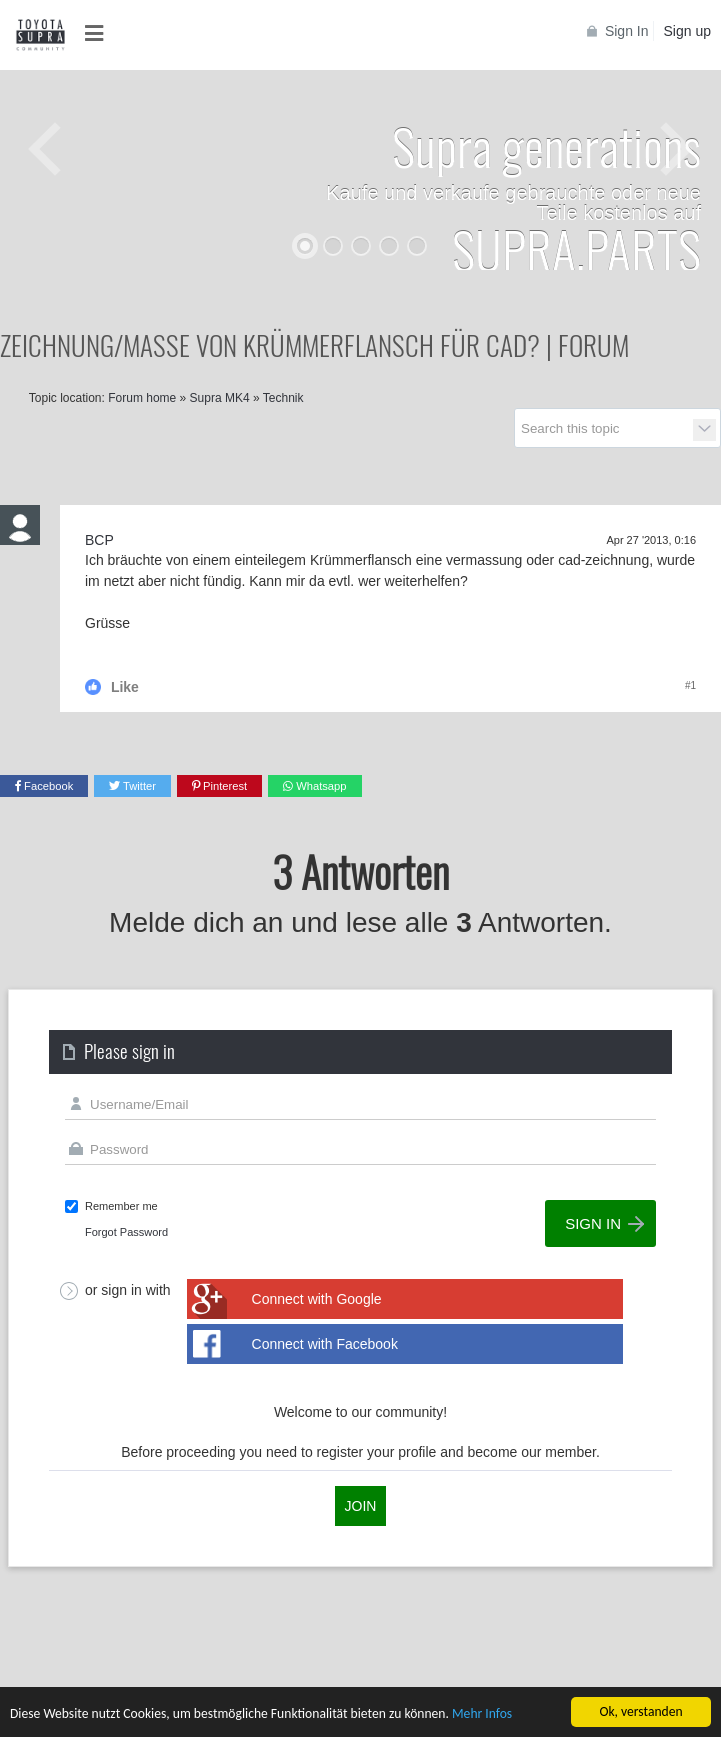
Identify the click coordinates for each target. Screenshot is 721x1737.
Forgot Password (126, 1232)
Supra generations (546, 145)
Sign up (687, 31)
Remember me (121, 1206)
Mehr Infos (482, 1715)
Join (361, 1506)
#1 (690, 685)
